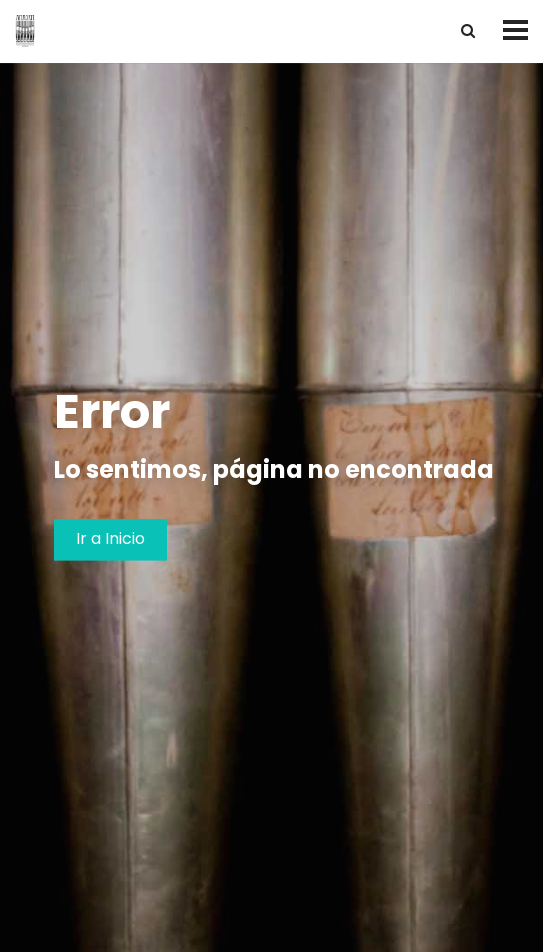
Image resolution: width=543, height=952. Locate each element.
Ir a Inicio (110, 539)
